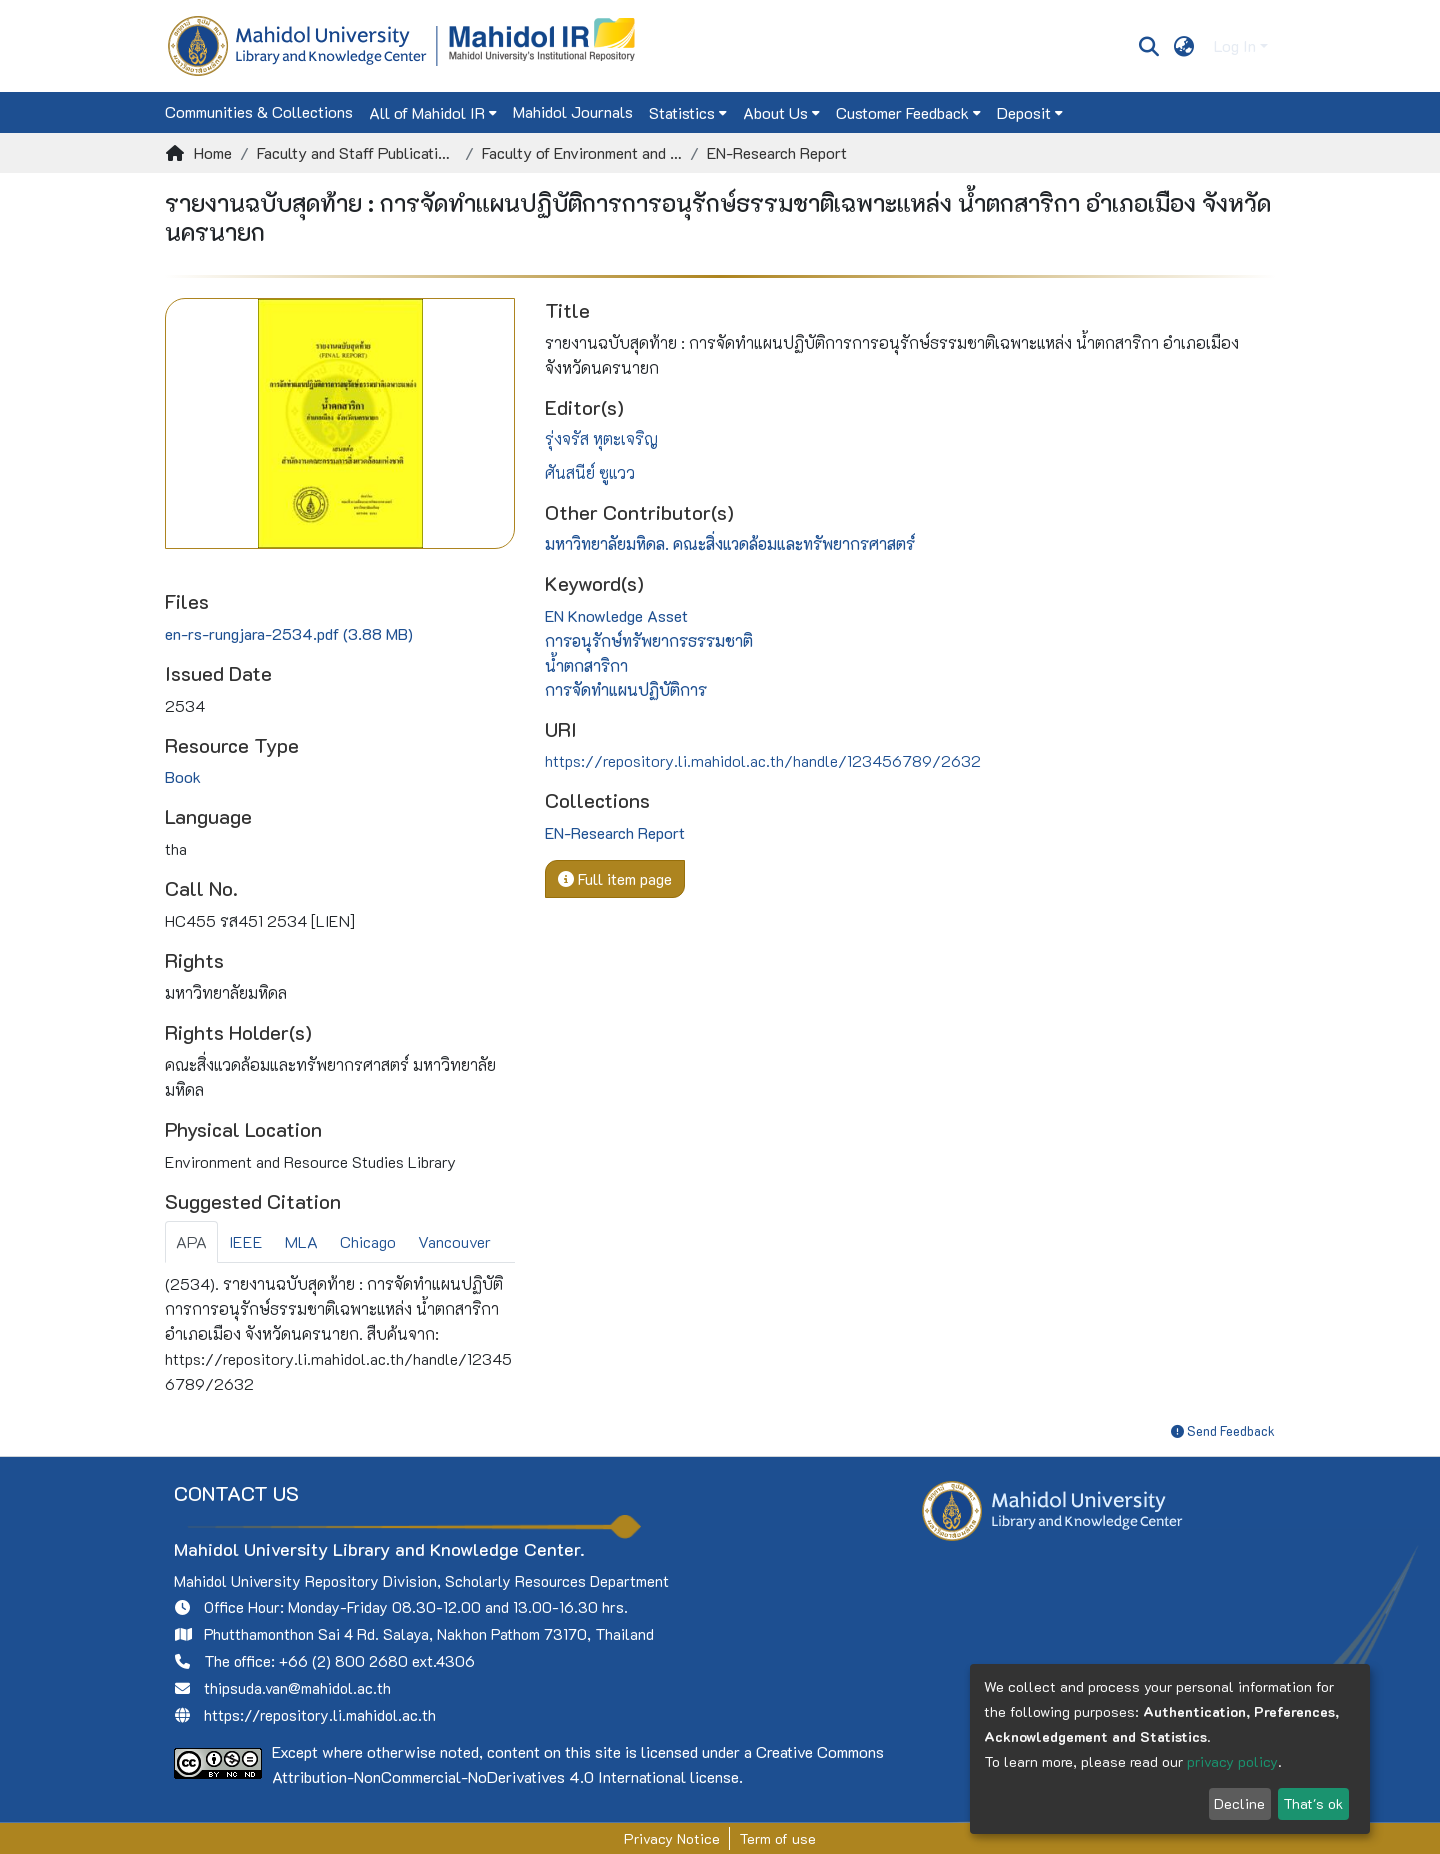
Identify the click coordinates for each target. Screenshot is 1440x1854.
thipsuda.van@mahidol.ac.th (297, 1688)
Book (183, 776)
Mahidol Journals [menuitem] (573, 111)
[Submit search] (1148, 46)
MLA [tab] (301, 1241)
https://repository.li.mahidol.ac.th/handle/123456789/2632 (763, 760)
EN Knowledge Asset (616, 615)
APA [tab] (191, 1241)
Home (213, 152)
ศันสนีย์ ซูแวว (590, 472)
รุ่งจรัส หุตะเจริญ (601, 438)
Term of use (777, 1838)
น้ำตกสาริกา (586, 665)
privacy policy (1232, 1761)
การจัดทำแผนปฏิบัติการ (626, 689)
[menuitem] (1184, 46)
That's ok (1313, 1803)
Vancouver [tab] (454, 1241)
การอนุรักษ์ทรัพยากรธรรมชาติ (649, 640)
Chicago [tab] (368, 1241)
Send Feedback (1223, 1430)
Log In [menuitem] (1235, 45)
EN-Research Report (777, 152)
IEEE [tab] (246, 1241)
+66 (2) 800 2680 (343, 1661)
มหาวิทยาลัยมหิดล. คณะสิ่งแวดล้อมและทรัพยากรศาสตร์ (730, 543)
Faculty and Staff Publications (357, 152)
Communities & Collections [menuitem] (259, 111)
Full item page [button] (615, 878)
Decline (1239, 1803)
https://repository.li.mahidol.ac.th (320, 1715)
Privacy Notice (672, 1838)
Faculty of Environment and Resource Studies (582, 152)
